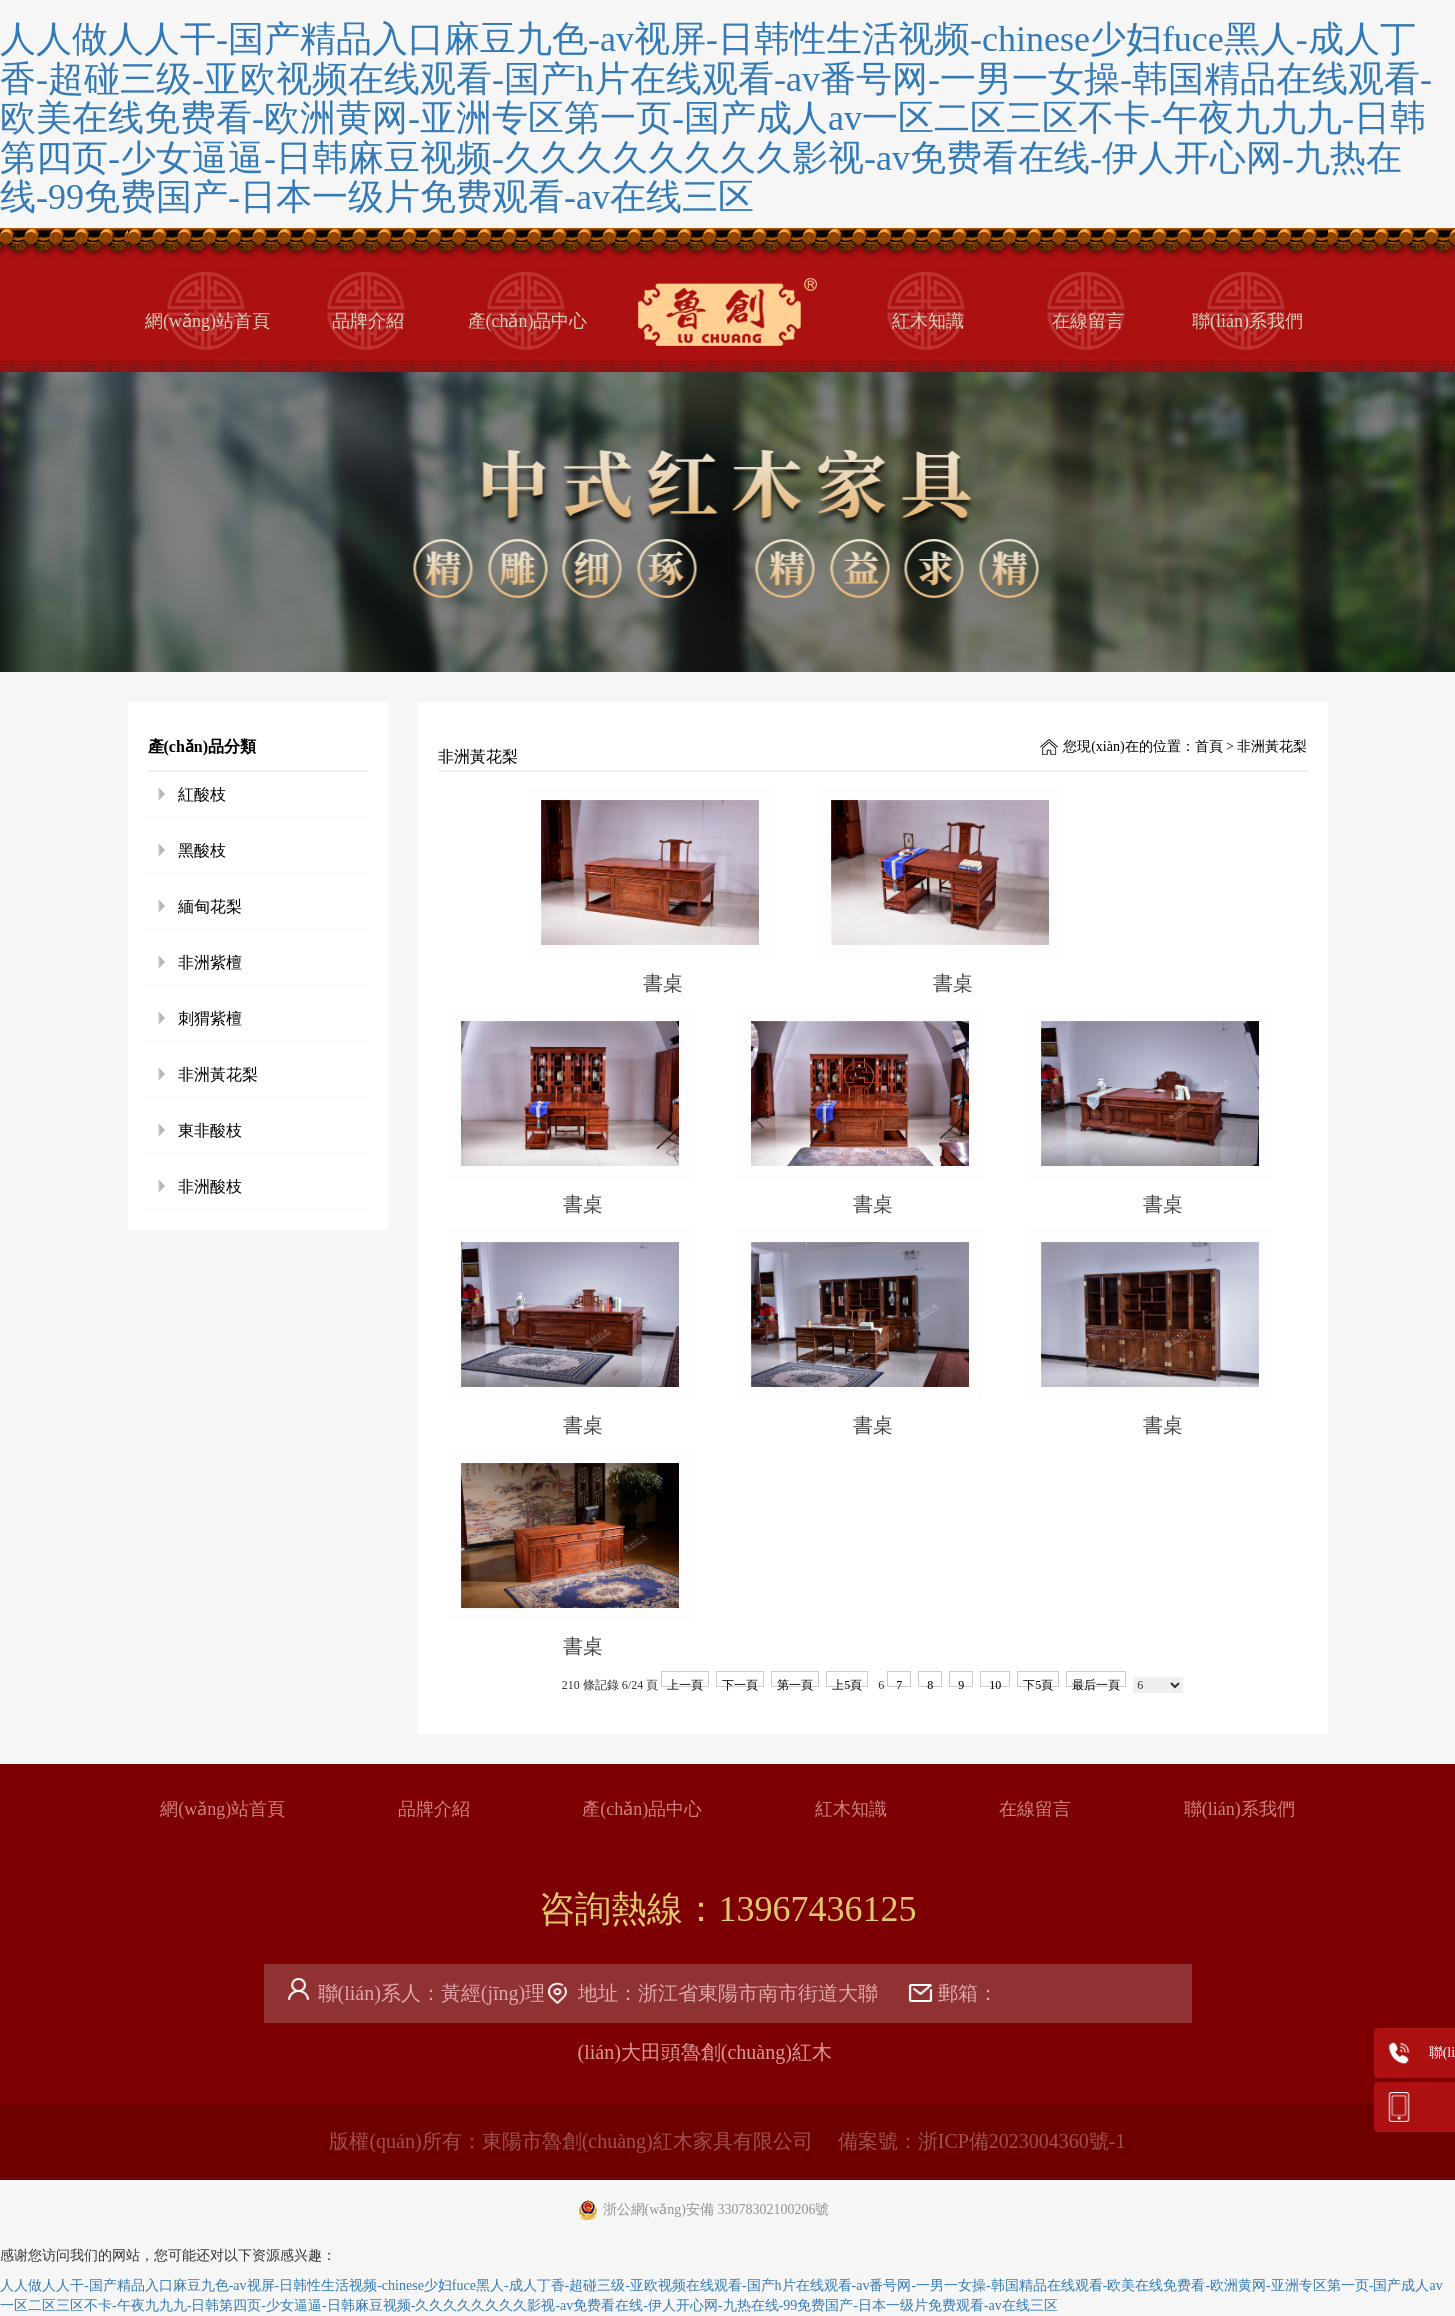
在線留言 (1088, 321)
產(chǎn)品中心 (528, 321)
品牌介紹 (368, 321)
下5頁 (1038, 1682)
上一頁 (685, 1682)
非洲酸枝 (210, 1186)
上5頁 (847, 1682)
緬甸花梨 (210, 906)
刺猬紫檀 (210, 1018)
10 (995, 1682)
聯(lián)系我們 (1247, 321)
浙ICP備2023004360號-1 (1022, 2141)
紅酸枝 (202, 794)
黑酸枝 (202, 850)
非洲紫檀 (210, 962)
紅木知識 (928, 321)
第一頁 (795, 1682)
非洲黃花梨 (218, 1074)
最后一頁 (1096, 1682)
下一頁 (740, 1682)
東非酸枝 (210, 1130)
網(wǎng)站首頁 (207, 321)
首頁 (1209, 746)
